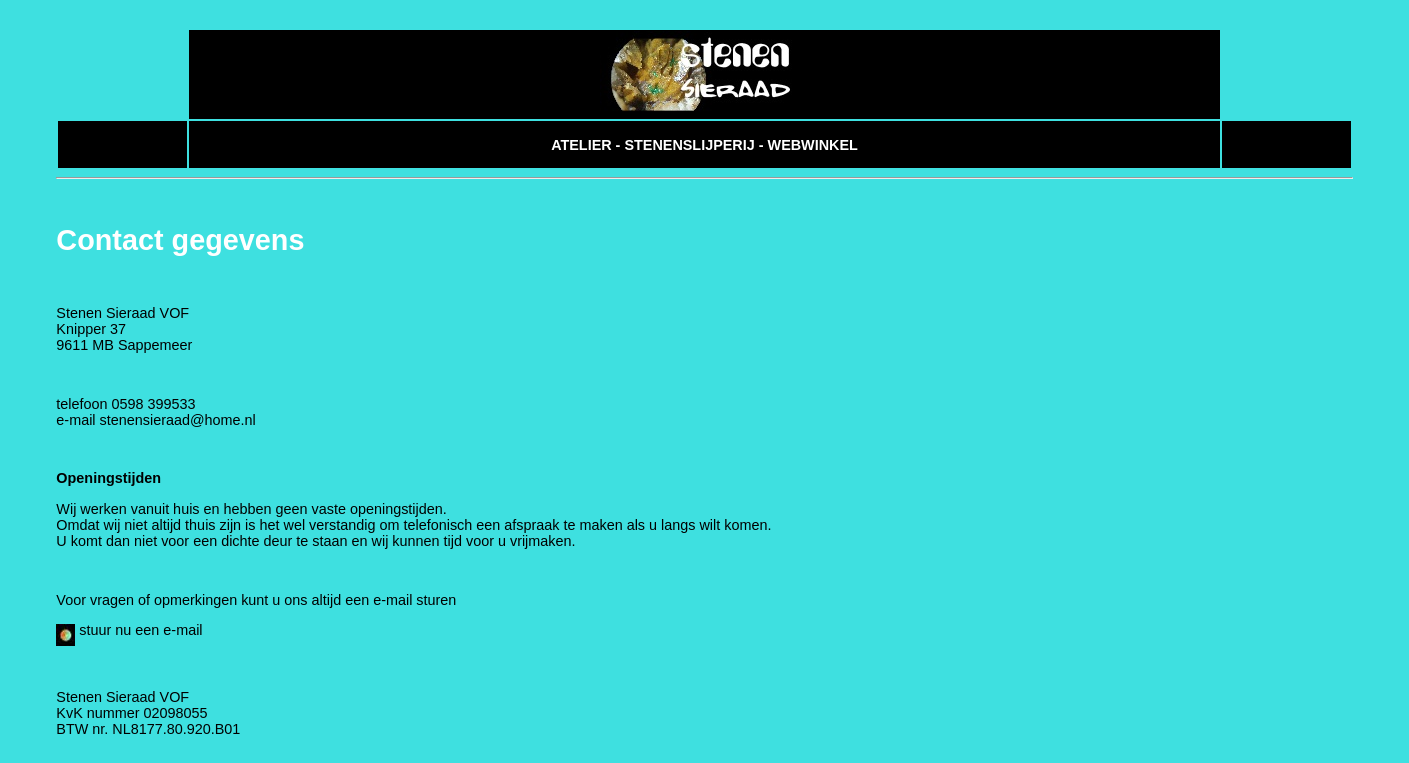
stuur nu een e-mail (129, 640)
